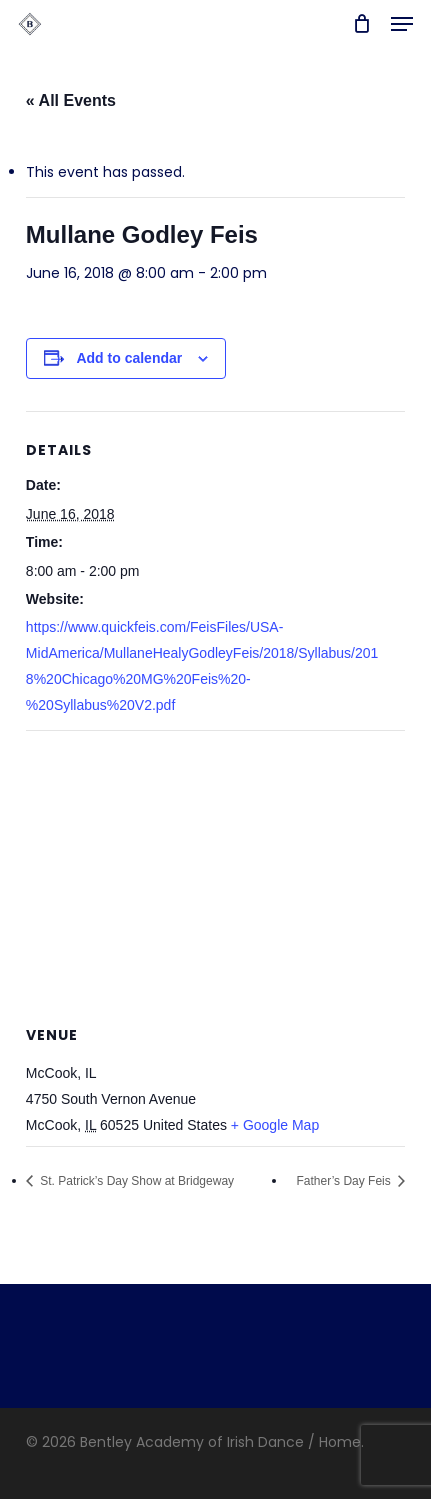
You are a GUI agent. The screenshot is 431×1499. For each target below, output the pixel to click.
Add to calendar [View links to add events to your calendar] (129, 358)
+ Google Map (275, 1125)
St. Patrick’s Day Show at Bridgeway (135, 1181)
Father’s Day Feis (346, 1181)
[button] (402, 24)
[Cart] (361, 24)
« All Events (71, 100)
